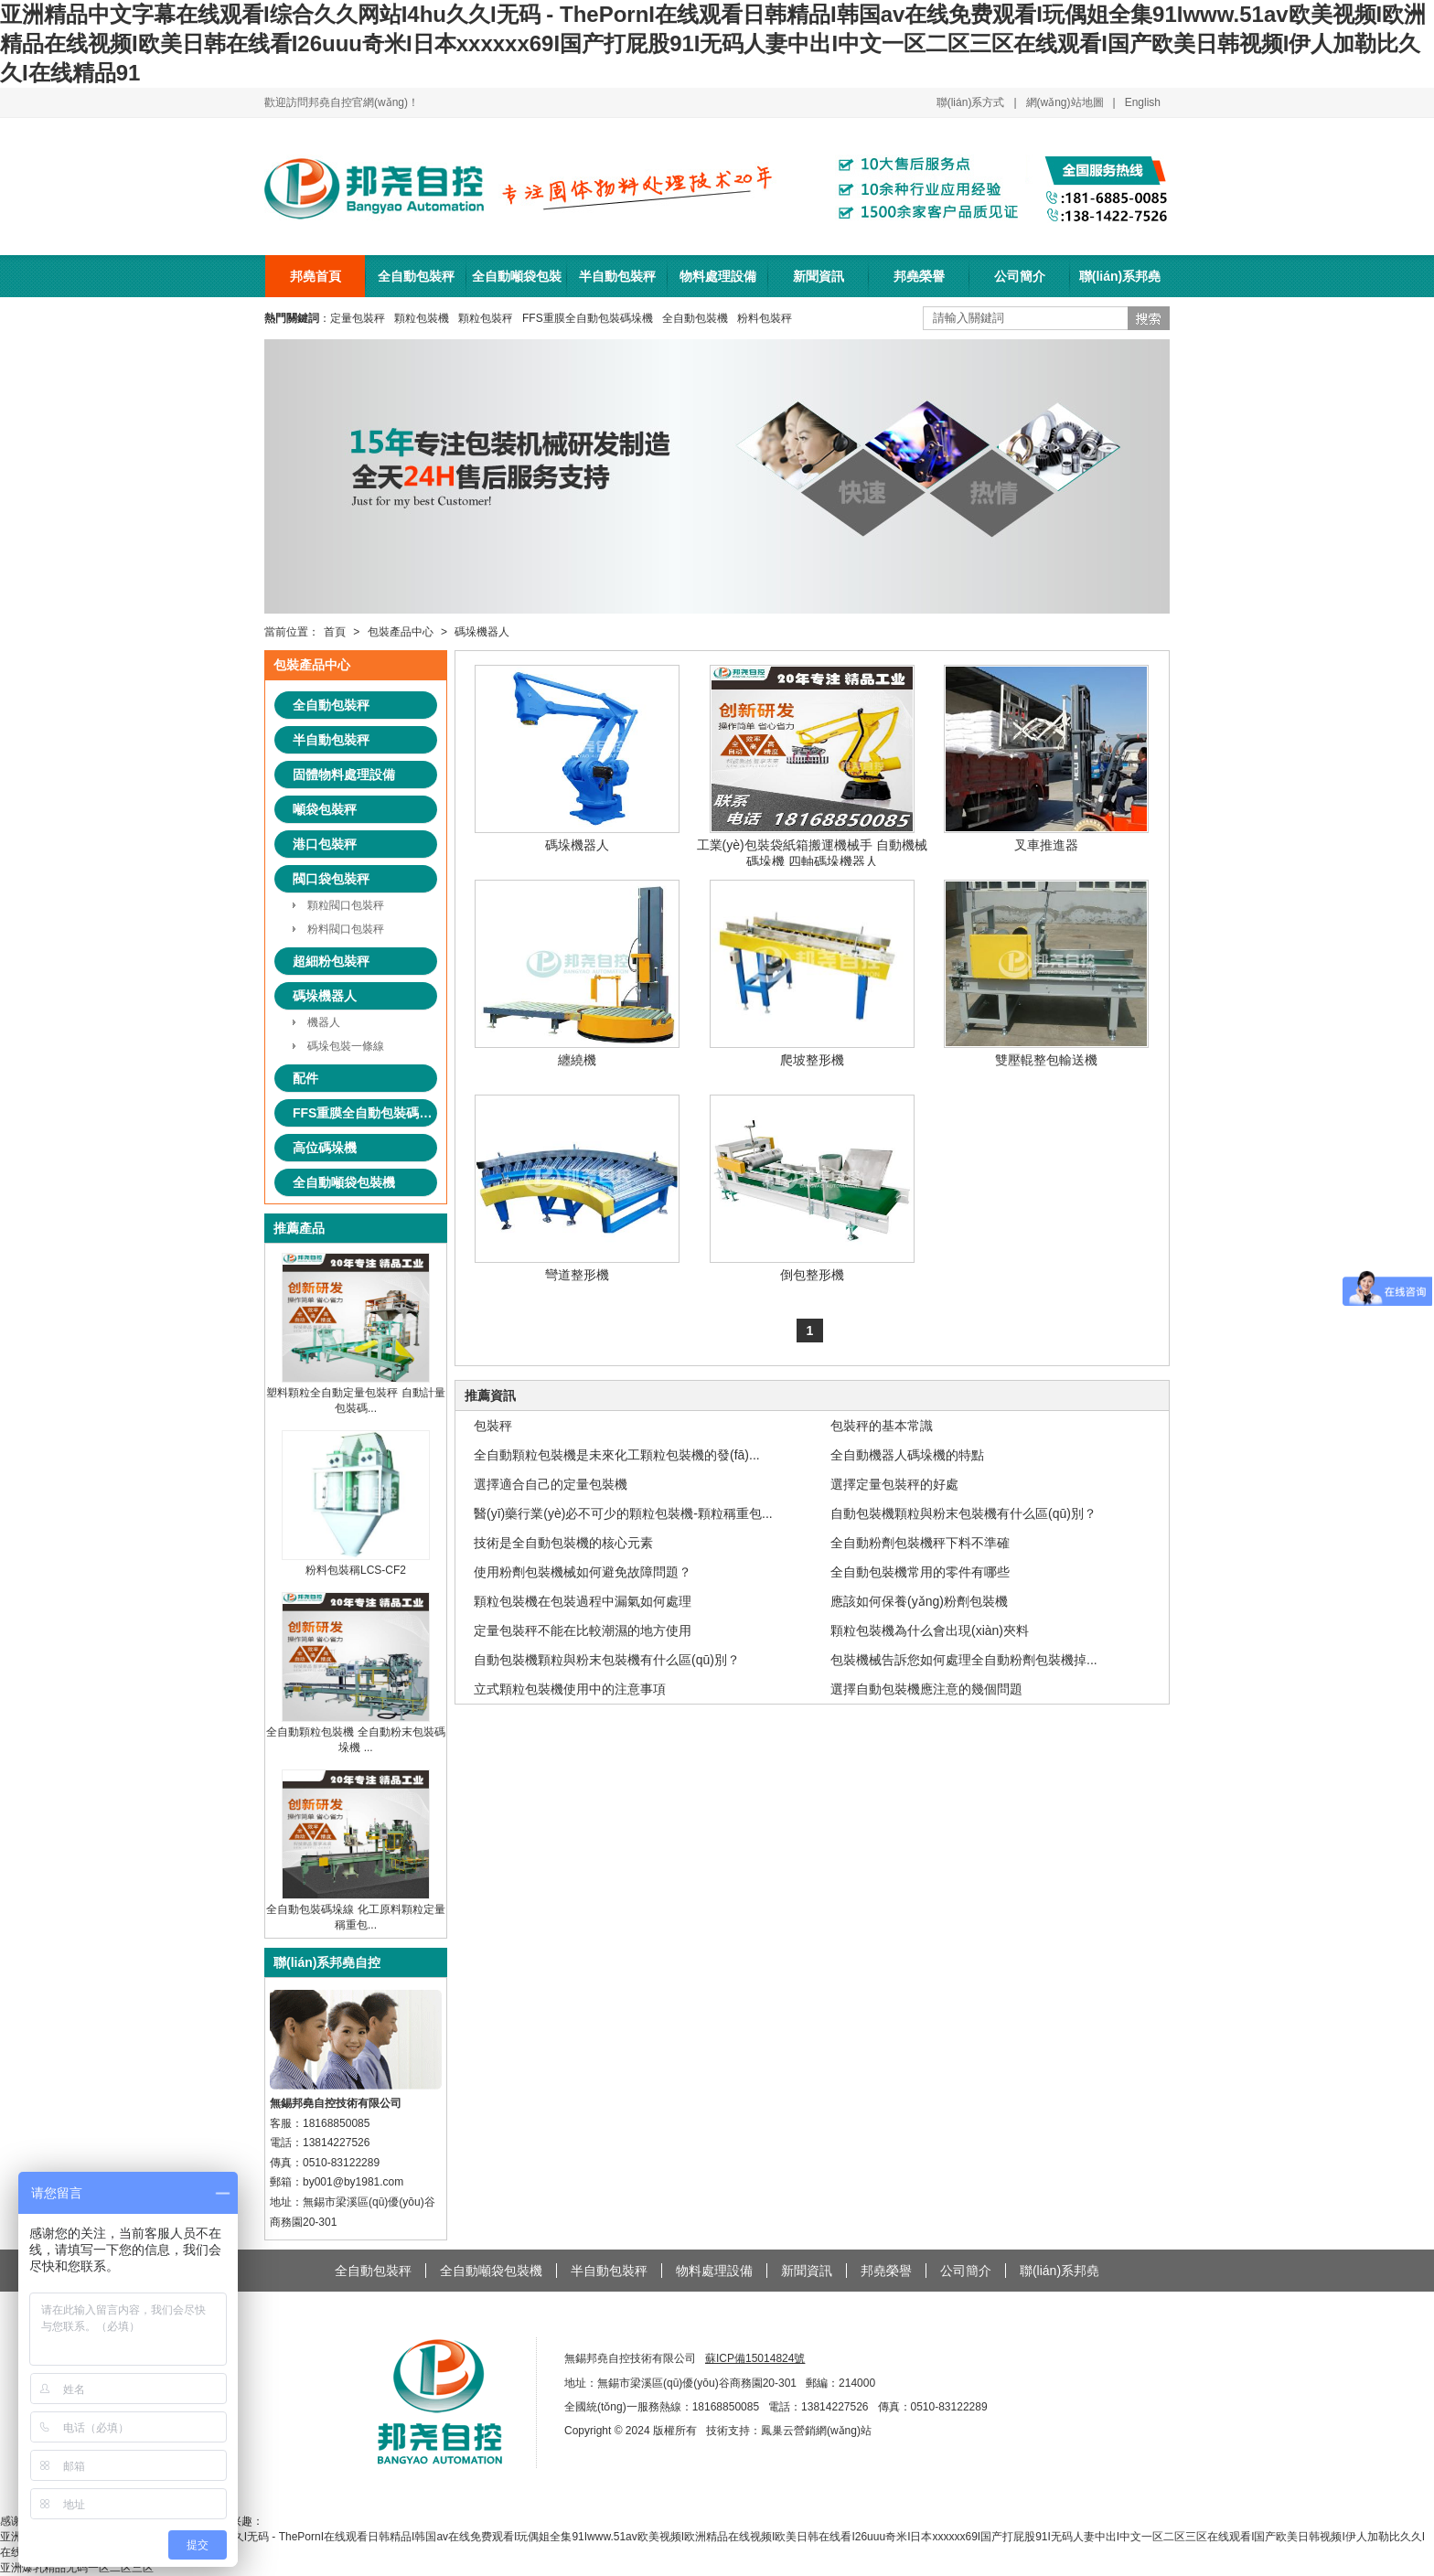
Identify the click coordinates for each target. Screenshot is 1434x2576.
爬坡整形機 (812, 973)
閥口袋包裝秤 (331, 878)
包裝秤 (493, 1425)
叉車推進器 (1046, 758)
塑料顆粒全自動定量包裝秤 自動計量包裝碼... (355, 1394)
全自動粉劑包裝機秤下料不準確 (920, 1542)
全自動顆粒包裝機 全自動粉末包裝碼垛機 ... (355, 1733)
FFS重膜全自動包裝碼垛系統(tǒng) (365, 1113)
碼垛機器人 (482, 631)
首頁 (335, 631)
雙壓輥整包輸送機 (1046, 973)
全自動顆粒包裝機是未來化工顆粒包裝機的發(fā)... (617, 1455)
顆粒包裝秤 (485, 318)
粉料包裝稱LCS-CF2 (356, 1563)
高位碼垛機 (325, 1147)
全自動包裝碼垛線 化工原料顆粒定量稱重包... (355, 1910)
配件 (305, 1078)
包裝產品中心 (400, 631)
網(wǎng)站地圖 (1065, 102)
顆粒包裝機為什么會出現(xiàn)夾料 (929, 1630)
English (1143, 102)
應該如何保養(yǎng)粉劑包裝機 (919, 1601)
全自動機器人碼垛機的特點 (907, 1455)
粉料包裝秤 (764, 318)
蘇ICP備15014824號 (755, 2358)
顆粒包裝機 (421, 318)
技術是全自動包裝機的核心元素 (563, 1542)
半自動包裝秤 (617, 276)
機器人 (323, 1022)
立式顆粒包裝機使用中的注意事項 (570, 1689)
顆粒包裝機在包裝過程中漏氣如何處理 (582, 1601)
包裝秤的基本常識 (881, 1425)
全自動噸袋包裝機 (517, 283)
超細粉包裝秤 (331, 961)
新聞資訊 (818, 276)
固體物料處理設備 (344, 774)
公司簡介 (1019, 276)
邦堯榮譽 (919, 276)
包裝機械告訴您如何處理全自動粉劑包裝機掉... (963, 1659)
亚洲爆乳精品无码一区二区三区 (77, 2567)
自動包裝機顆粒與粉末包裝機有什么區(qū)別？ (963, 1513)
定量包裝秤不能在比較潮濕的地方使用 (582, 1630)
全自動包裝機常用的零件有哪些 (920, 1572)
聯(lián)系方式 (970, 102)
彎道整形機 (577, 1188)
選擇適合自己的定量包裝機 (550, 1484)
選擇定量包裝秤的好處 (894, 1484)
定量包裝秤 (357, 318)
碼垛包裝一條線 (345, 1046)
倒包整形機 (812, 1188)
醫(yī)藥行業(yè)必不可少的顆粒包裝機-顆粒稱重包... (623, 1513)
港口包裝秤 (325, 844)
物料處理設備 (718, 276)
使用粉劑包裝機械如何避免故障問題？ (582, 1572)
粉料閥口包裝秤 (345, 929)
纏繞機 (577, 973)
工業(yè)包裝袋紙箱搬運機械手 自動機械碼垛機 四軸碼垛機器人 (812, 767)
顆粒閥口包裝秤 (345, 905)
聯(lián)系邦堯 (1120, 276)
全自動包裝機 (695, 318)
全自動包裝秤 (416, 276)
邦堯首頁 (315, 276)
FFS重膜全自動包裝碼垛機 (587, 318)
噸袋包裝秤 (325, 809)
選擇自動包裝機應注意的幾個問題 (926, 1689)
